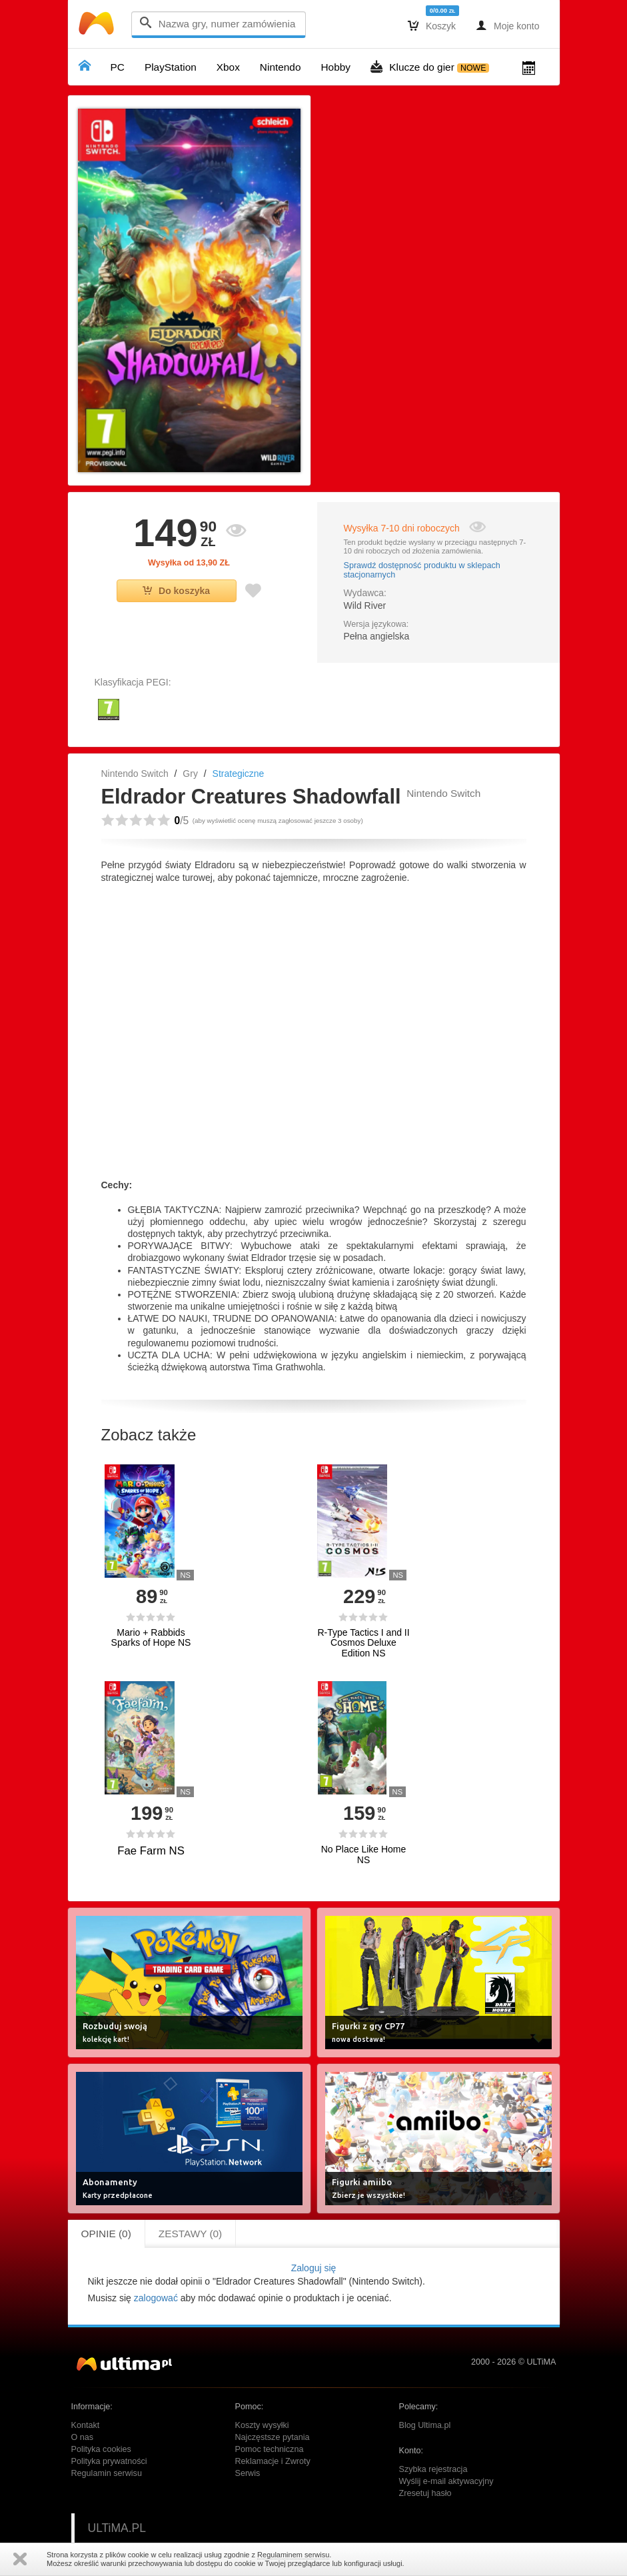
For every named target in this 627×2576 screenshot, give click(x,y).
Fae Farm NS (151, 1850)
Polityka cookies (101, 2449)
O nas (82, 2437)
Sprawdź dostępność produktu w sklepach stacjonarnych (422, 570)
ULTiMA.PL (117, 2528)
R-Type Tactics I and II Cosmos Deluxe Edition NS (363, 1643)
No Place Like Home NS (363, 1854)
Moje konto (507, 25)
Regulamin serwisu (106, 2473)
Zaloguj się (313, 2268)
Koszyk (432, 25)
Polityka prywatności (109, 2461)
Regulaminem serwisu (293, 2555)
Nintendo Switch (135, 773)
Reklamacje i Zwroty (273, 2461)
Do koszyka (176, 590)
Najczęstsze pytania (272, 2437)
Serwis (248, 2473)
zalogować (156, 2298)
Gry (190, 773)
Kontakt (85, 2425)
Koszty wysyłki (262, 2425)
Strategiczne (239, 773)
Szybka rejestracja (433, 2469)
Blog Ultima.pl (425, 2425)
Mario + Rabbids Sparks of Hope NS (151, 1638)
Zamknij (20, 2559)
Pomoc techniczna (269, 2449)
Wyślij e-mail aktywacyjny (446, 2481)
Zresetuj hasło (425, 2493)
